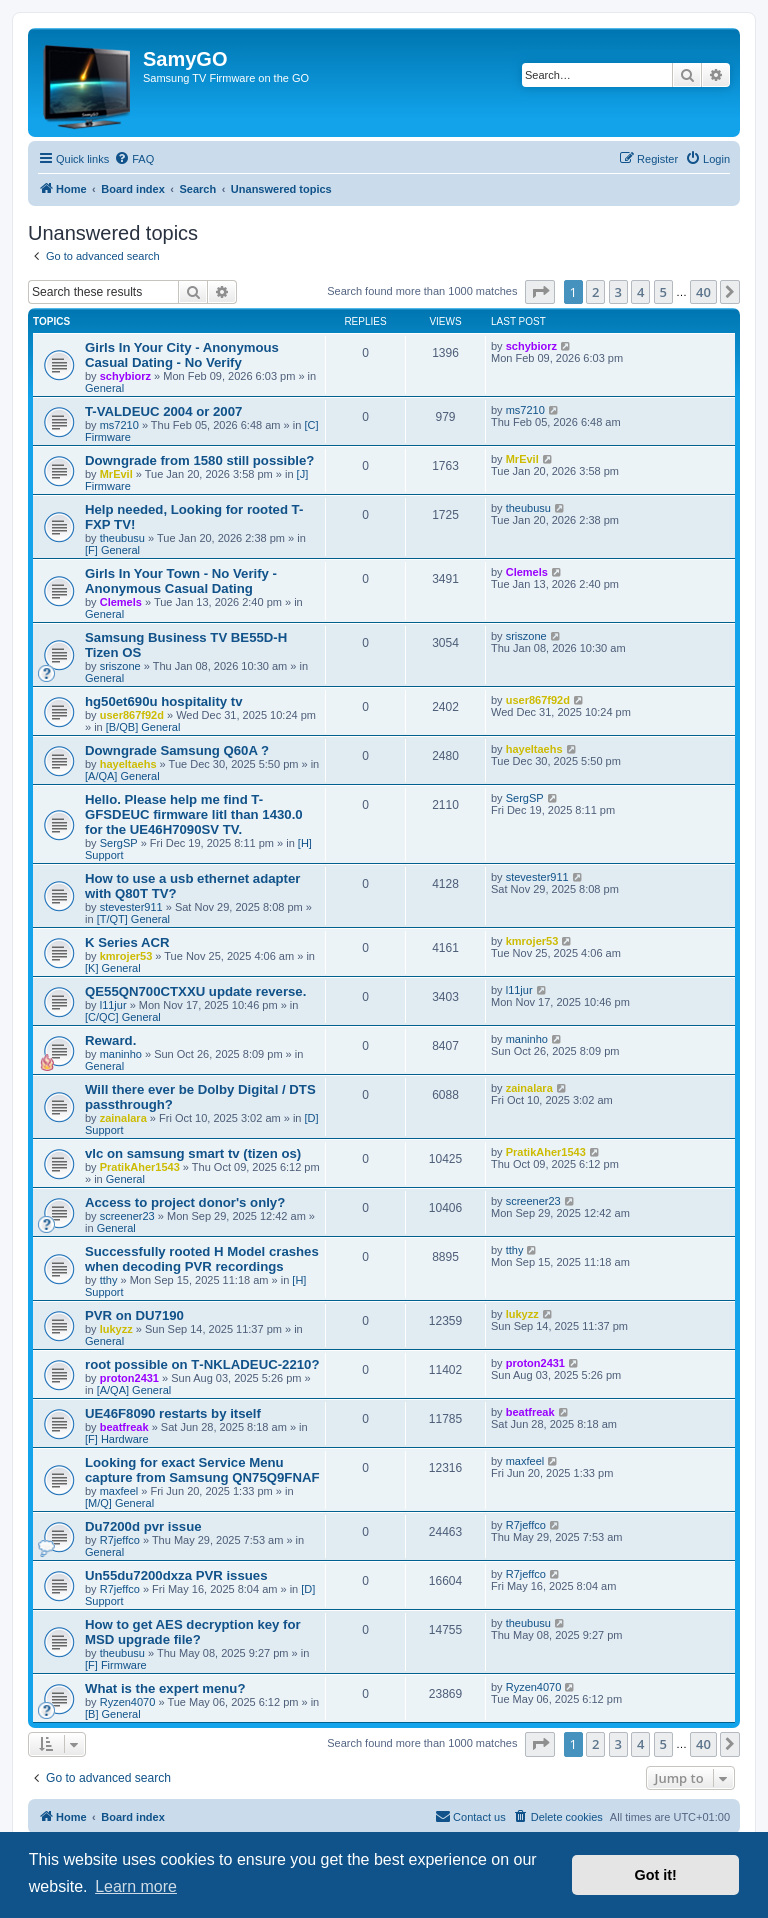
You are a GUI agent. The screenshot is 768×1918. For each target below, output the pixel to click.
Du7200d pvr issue (143, 1526)
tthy (109, 1280)
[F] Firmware (116, 1665)
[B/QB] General (143, 727)
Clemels (121, 602)
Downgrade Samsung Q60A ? (177, 750)
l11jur (113, 1005)
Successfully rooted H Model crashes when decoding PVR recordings (202, 1259)
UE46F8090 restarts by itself (173, 1413)
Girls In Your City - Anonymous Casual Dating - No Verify (182, 355)
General (104, 388)
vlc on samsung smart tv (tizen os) (193, 1153)
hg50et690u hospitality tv (164, 701)
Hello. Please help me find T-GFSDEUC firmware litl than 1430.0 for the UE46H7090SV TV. (194, 814)
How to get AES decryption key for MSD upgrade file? (193, 1632)
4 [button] (640, 292)
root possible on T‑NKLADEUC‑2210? (202, 1364)
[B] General (113, 1714)
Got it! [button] (656, 1875)
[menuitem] (134, 159)
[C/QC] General (123, 1017)
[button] (540, 292)
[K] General (113, 968)
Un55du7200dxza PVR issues (176, 1575)
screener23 (127, 1216)
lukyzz (116, 1329)
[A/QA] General (122, 776)
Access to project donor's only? (185, 1202)
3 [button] (618, 292)
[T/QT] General (133, 919)
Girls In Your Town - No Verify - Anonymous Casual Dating (181, 581)
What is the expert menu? (165, 1688)
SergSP (119, 843)
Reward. (110, 1040)
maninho (121, 1054)
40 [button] (703, 292)
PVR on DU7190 (134, 1315)
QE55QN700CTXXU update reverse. (195, 991)
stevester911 (131, 907)
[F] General (112, 550)
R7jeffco (120, 1540)
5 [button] (663, 292)
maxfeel (119, 1491)
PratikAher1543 (140, 1167)
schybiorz (125, 376)
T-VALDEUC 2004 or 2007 (163, 411)
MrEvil (116, 474)
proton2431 (129, 1378)
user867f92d (132, 715)
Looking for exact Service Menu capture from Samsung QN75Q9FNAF (202, 1470)
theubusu (122, 538)
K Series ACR (127, 942)
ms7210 (119, 425)
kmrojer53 (126, 956)
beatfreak (124, 1427)
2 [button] (595, 292)
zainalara (123, 1118)
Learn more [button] (136, 1886)
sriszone (120, 666)
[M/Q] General (119, 1503)
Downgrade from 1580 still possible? (199, 460)
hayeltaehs (128, 764)
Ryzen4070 (128, 1702)
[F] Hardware (117, 1439)
